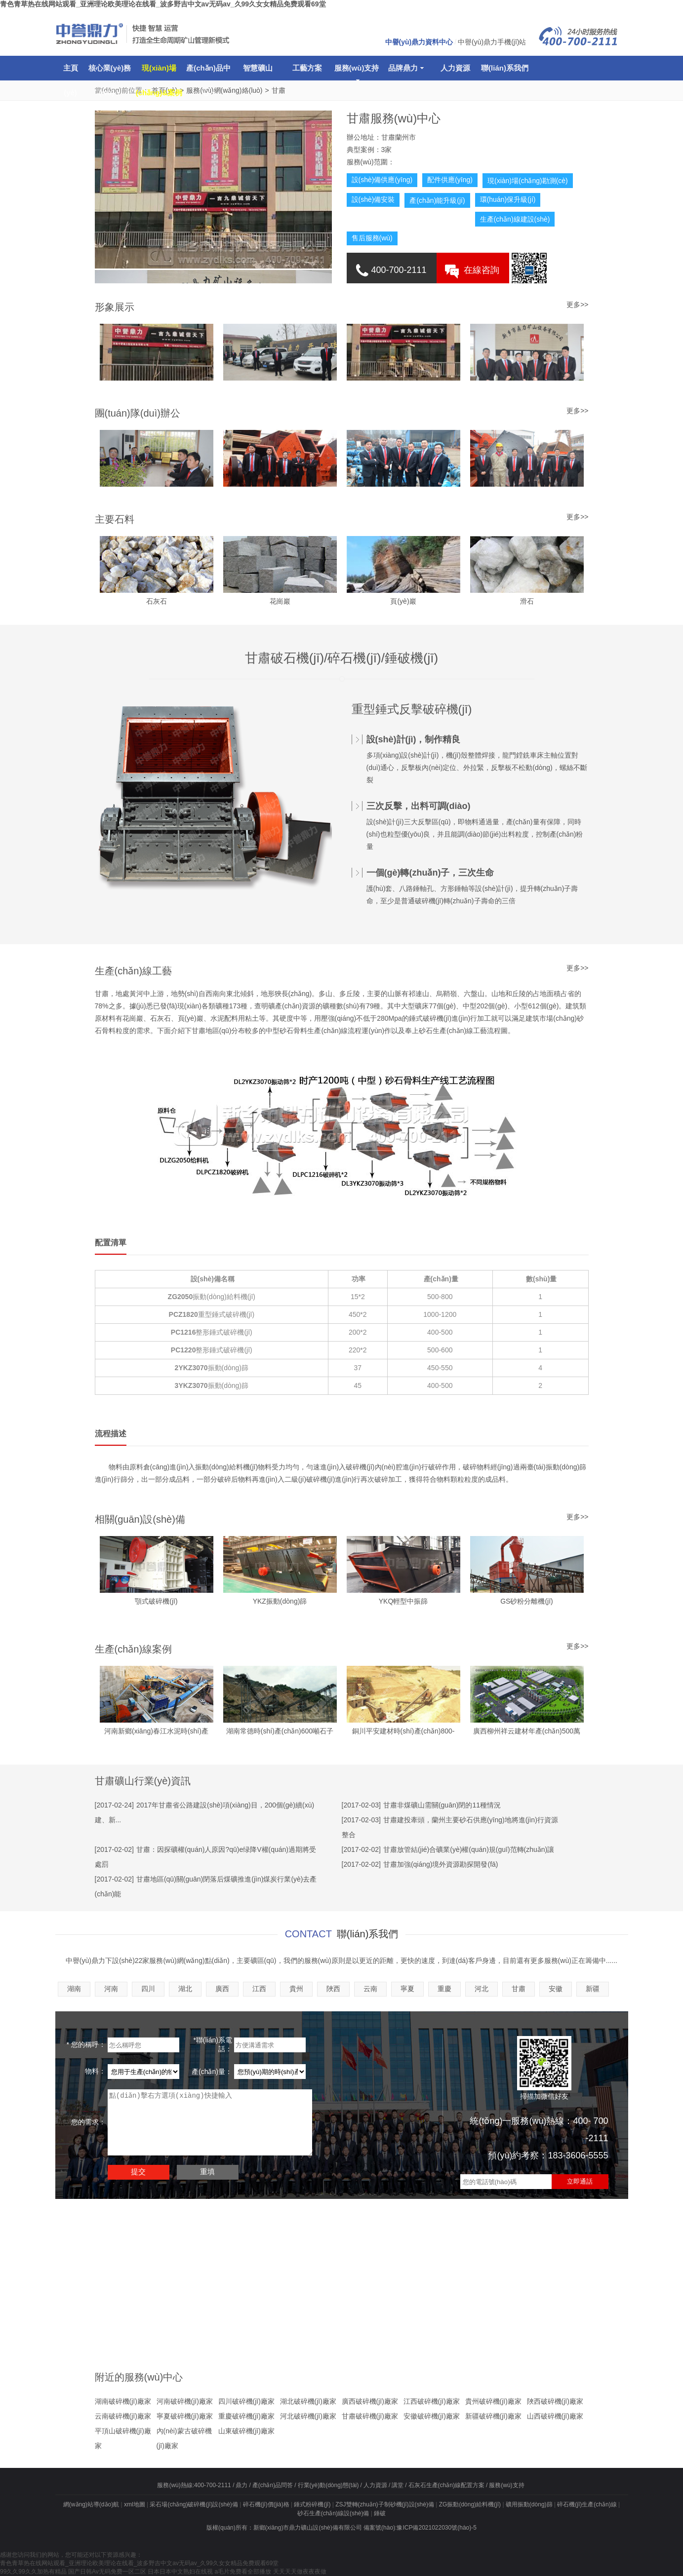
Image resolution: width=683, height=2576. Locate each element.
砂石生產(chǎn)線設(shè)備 (333, 2513)
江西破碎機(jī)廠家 (431, 2401)
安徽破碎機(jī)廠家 (431, 2416)
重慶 (444, 1989)
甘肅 (278, 90)
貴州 (296, 1989)
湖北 (185, 1989)
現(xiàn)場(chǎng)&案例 (159, 72)
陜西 (333, 1989)
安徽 (555, 1989)
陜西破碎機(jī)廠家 (555, 2401)
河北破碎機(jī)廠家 (308, 2416)
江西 (259, 1989)
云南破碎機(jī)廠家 (123, 2416)
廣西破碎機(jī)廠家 (370, 2401)
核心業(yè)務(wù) (109, 72)
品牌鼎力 (406, 68)
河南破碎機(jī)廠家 (185, 2401)
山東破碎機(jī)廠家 (246, 2431)
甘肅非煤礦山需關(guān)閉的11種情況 (442, 1805)
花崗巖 (280, 601)
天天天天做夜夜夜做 (299, 2571)
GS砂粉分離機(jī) (526, 1601)
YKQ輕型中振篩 (403, 1601)
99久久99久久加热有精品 (33, 2571)
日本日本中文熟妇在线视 (180, 2571)
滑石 (527, 601)
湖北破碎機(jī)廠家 (308, 2401)
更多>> (577, 517)
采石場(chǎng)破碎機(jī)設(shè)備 (194, 2504)
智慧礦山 (258, 68)
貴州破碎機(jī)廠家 (493, 2401)
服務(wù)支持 (356, 72)
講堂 (397, 2485)
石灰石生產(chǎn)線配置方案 (446, 2485)
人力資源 (455, 68)
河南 (111, 1989)
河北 (481, 1989)
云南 (370, 1989)
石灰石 (156, 601)
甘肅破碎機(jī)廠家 (370, 2416)
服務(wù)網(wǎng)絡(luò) (224, 90)
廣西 (222, 1989)
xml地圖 (134, 2504)
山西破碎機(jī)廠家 (555, 2416)
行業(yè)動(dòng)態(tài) (328, 2485)
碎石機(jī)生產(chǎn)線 (586, 2504)
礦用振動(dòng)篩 (529, 2504)
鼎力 (241, 2485)
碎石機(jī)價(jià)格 (266, 2504)
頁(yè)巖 (403, 601)
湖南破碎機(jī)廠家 (123, 2401)
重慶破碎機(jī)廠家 (246, 2416)
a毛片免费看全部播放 (243, 2571)
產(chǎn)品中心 (208, 72)
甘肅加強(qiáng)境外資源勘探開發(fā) (440, 1864)
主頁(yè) (70, 72)
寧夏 (407, 1989)
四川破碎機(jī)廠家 (246, 2401)
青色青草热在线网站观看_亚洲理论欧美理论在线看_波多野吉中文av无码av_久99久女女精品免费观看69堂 (163, 4)
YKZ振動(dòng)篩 (280, 1601)
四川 (148, 1989)
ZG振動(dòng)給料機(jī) (470, 2504)
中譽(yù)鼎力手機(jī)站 (492, 42)
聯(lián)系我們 (504, 68)
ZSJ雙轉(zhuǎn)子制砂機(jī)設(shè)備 (384, 2504)
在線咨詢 (481, 270)
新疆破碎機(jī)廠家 (493, 2416)
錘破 (380, 2513)
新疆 (593, 1989)
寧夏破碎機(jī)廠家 (185, 2416)
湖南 (74, 1989)
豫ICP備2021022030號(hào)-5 (436, 2527)
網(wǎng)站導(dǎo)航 (91, 2504)
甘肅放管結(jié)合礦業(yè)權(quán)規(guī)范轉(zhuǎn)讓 (468, 1849)
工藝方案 (307, 68)
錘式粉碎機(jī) (312, 2504)
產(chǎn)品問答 (272, 2485)
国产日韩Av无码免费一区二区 (107, 2571)
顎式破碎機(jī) (156, 1601)
